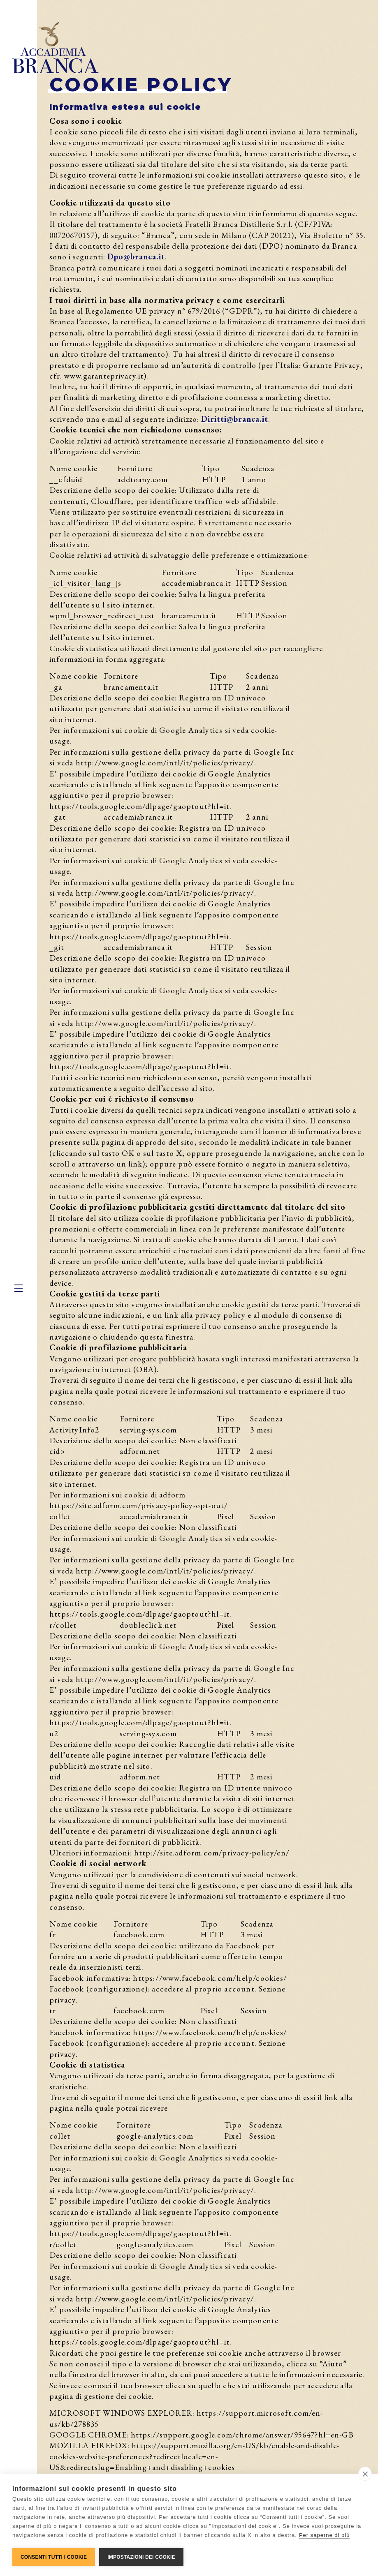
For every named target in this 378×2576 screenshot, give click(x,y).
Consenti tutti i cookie (54, 2557)
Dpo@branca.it (136, 256)
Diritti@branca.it (234, 419)
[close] (365, 2474)
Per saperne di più (324, 2535)
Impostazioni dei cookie (141, 2557)
